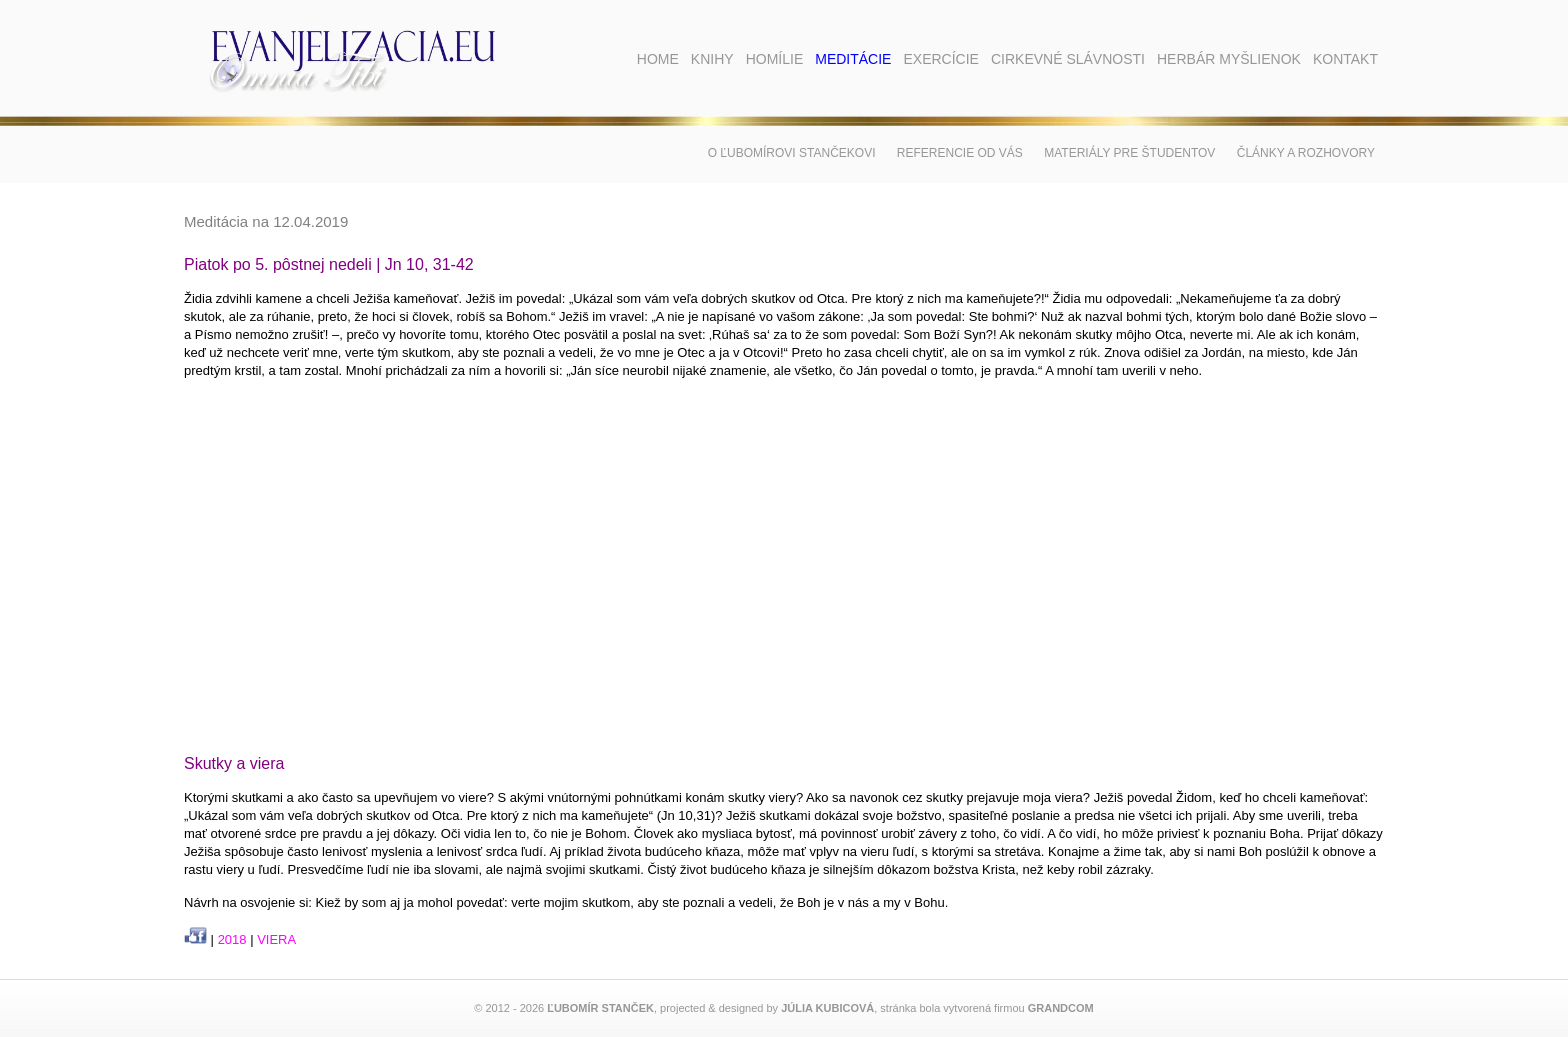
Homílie (775, 59)
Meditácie (853, 59)
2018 (232, 939)
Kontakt (1345, 59)
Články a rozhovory (1306, 153)
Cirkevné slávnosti (1068, 59)
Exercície (940, 59)
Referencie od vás (960, 153)
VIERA (276, 939)
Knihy (712, 59)
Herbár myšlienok (1229, 59)
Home (658, 59)
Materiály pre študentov (1129, 153)
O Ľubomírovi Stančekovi (792, 153)
